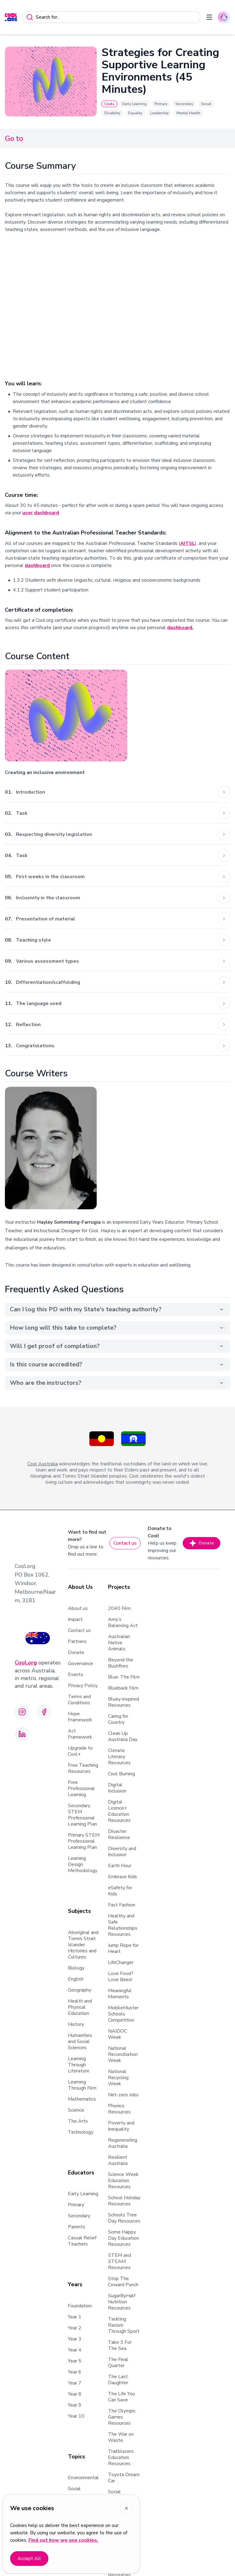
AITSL (187, 543)
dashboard (37, 565)
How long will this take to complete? (117, 1328)
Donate (201, 1543)
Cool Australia (42, 1463)
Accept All (29, 2558)
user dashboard (40, 512)
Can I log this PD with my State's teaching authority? (117, 1309)
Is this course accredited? (117, 1364)
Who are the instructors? (117, 1383)
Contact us (125, 1543)
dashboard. (180, 627)
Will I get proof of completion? (117, 1346)
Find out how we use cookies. (63, 2540)
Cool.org (26, 1662)
